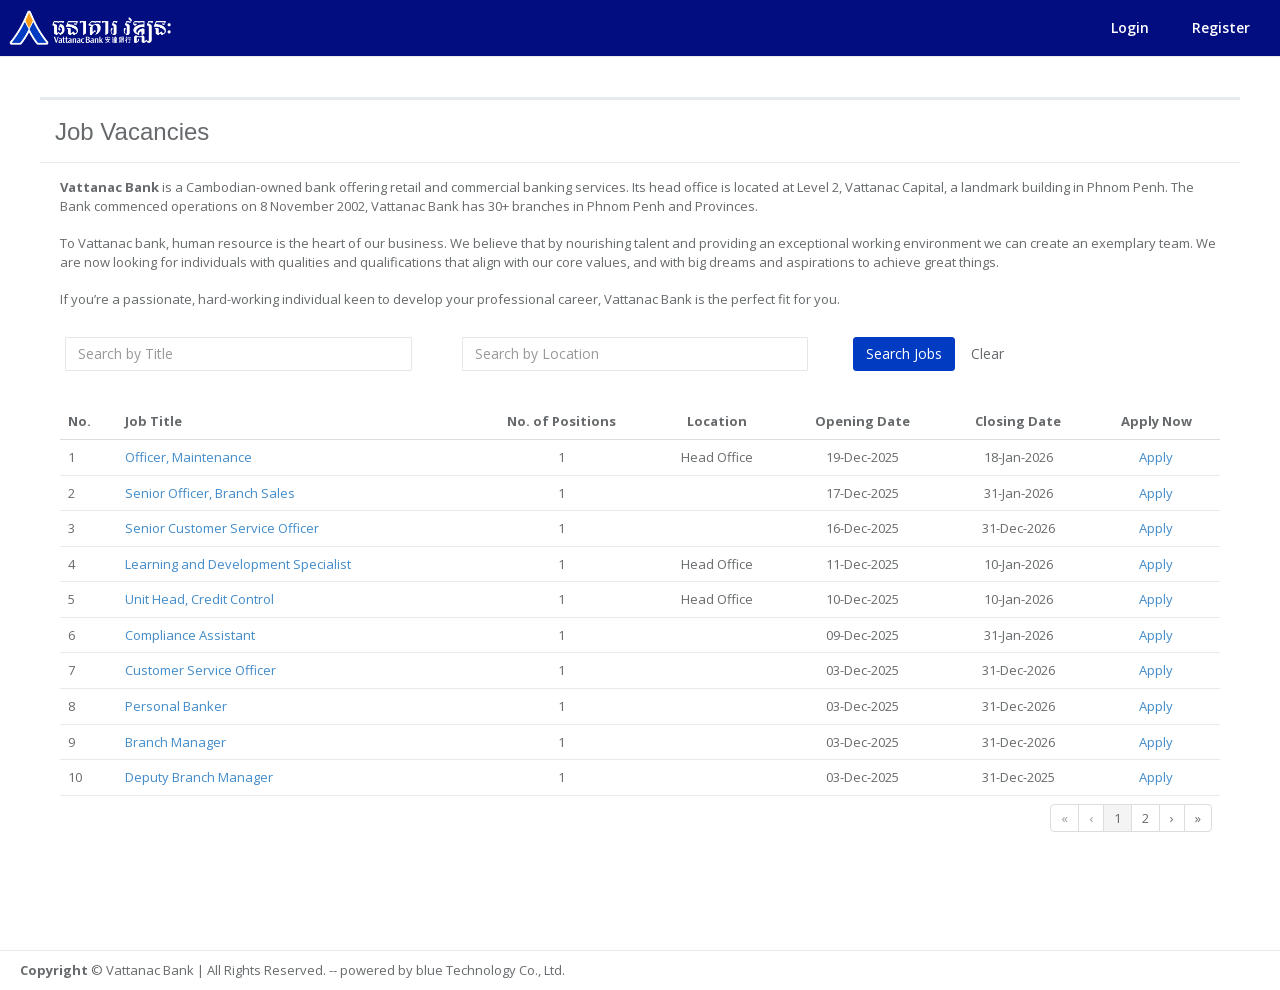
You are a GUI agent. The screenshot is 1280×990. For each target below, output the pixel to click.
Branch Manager (176, 742)
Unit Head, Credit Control (200, 599)
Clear (988, 353)
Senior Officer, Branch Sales (211, 493)
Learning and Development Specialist (239, 564)
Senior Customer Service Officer (223, 528)
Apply (1157, 457)
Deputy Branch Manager (200, 777)
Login (1130, 27)
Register (1221, 27)
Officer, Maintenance (189, 457)
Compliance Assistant (191, 635)
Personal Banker (177, 706)
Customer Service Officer (201, 670)
